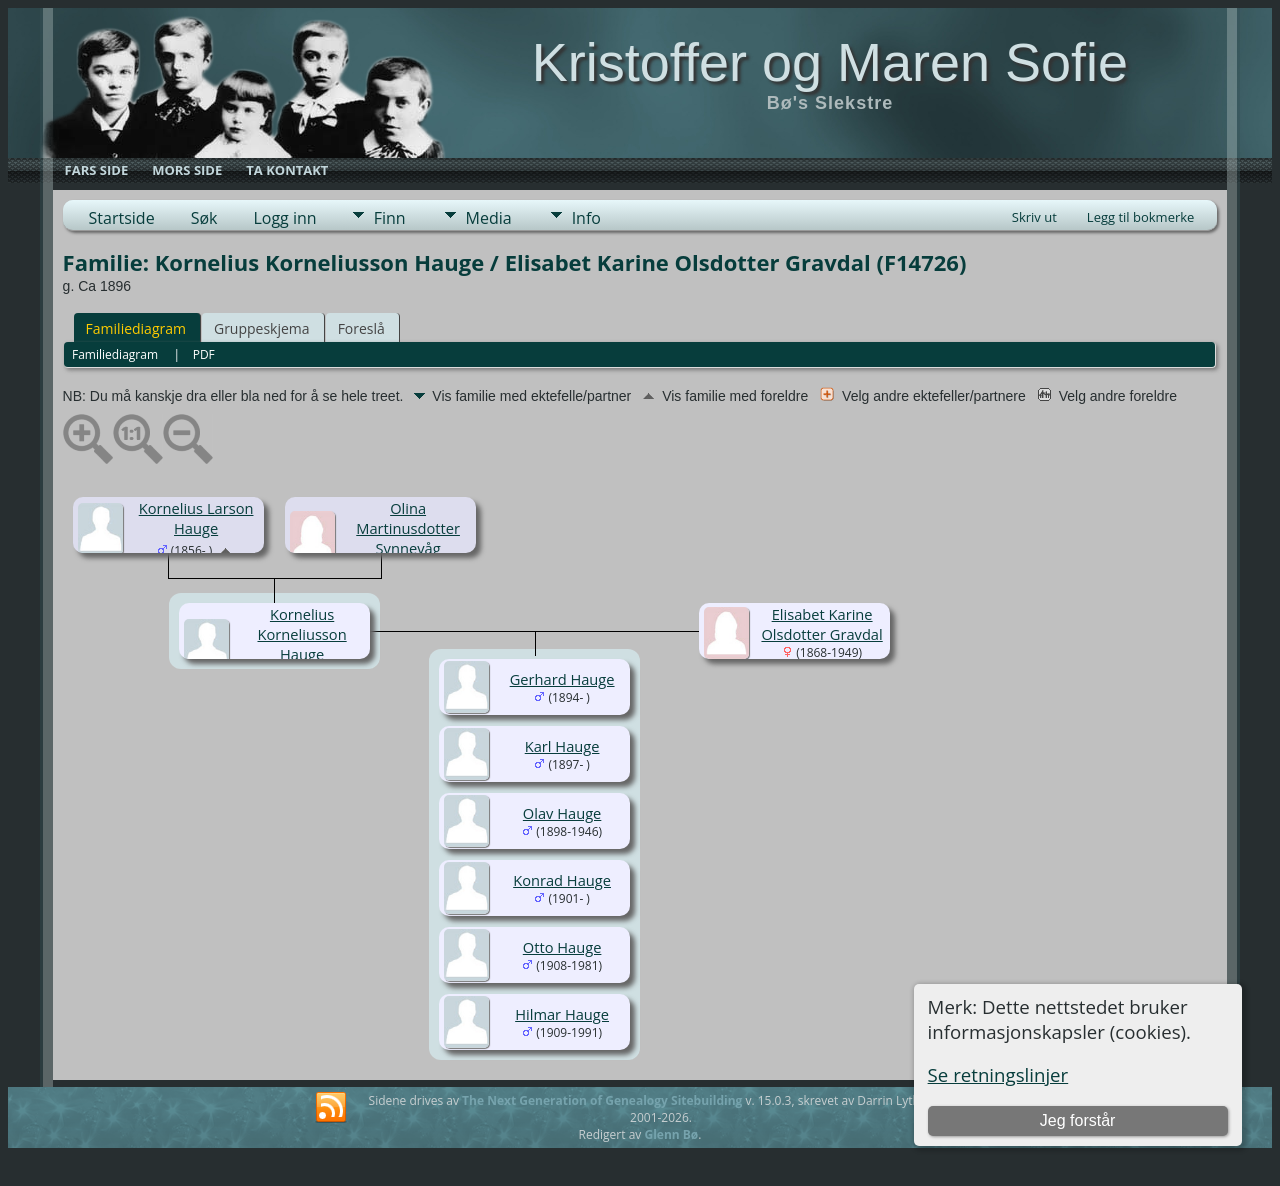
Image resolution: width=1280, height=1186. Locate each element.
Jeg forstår (1078, 1120)
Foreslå (361, 328)
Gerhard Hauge (562, 679)
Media (489, 218)
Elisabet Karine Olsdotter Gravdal (821, 624)
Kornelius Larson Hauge (196, 518)
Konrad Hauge (562, 880)
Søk (204, 218)
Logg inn (284, 218)
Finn (390, 218)
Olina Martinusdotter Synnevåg (408, 528)
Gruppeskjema (262, 328)
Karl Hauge (562, 746)
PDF (204, 354)
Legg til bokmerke (1141, 217)
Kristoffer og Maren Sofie (830, 62)
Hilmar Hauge (562, 1014)
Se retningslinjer (998, 1074)
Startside (122, 218)
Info (586, 218)
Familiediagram (136, 328)
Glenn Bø (671, 1134)
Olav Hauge (562, 813)
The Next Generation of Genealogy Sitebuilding (602, 1100)
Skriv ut (1034, 217)
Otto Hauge (562, 947)
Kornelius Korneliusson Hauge (302, 634)
